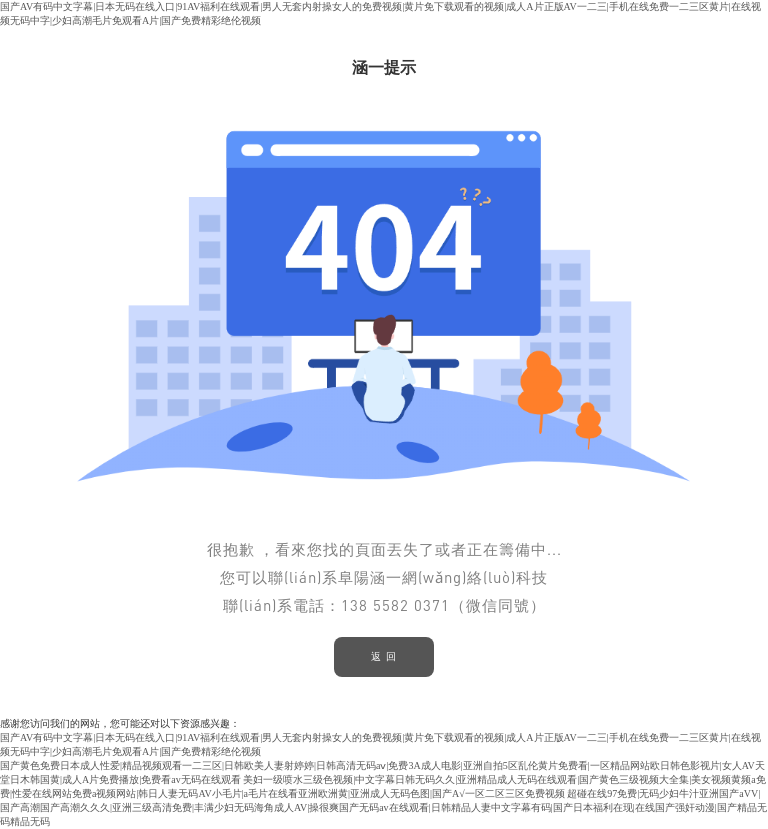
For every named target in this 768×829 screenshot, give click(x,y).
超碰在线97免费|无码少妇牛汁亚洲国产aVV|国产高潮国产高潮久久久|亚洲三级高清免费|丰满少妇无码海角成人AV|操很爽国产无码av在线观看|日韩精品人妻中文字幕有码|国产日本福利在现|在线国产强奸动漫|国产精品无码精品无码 (383, 807)
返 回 (384, 656)
